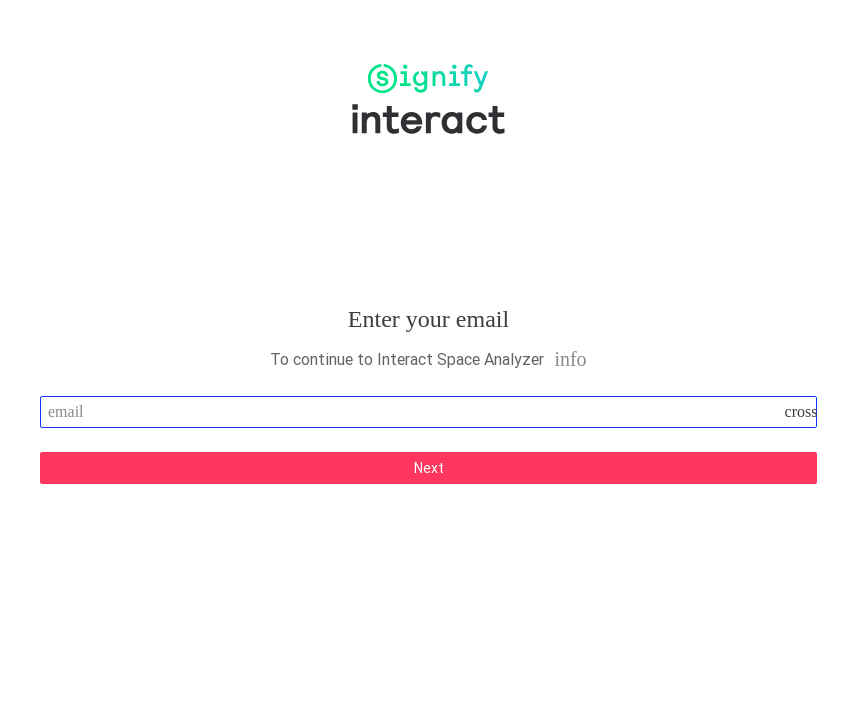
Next (429, 468)
